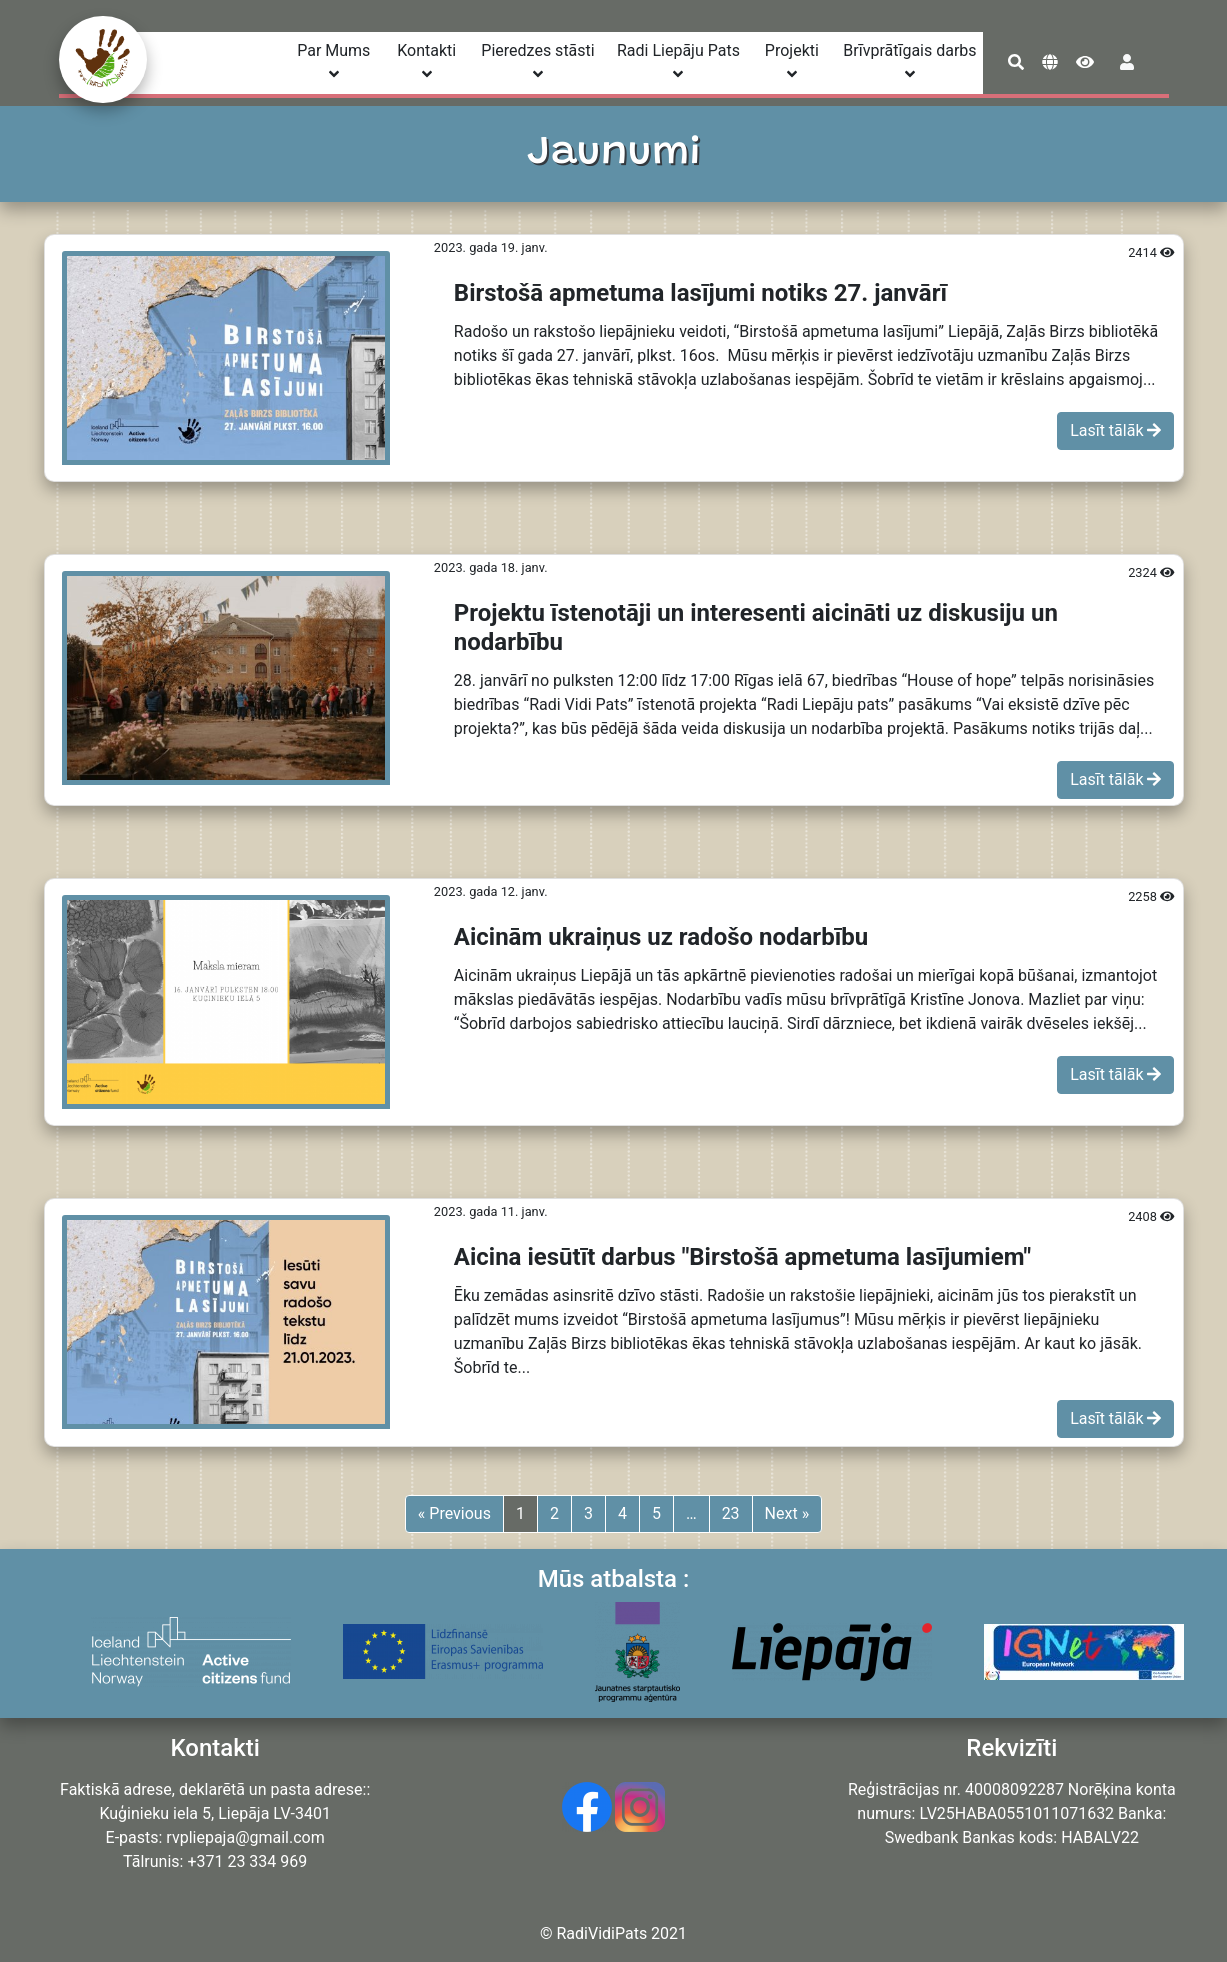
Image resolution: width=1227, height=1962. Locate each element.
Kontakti (426, 61)
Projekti (792, 61)
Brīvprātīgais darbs (909, 61)
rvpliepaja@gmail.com (245, 1837)
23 (731, 1513)
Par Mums (333, 61)
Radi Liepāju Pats (678, 61)
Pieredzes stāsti (537, 61)
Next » (787, 1513)
